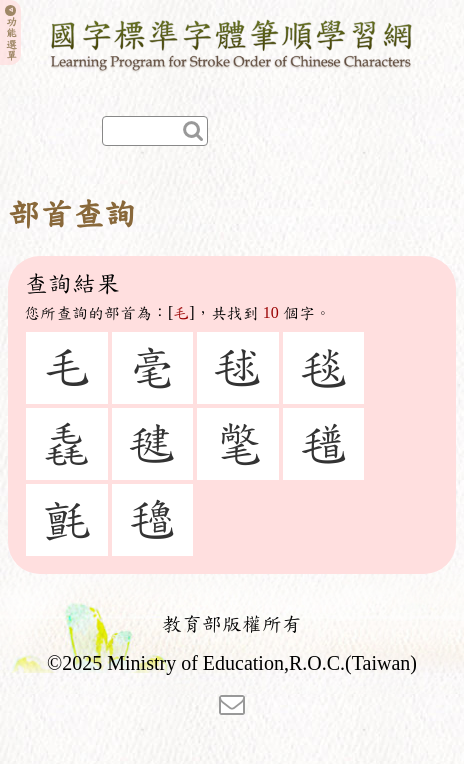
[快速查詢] (155, 131)
